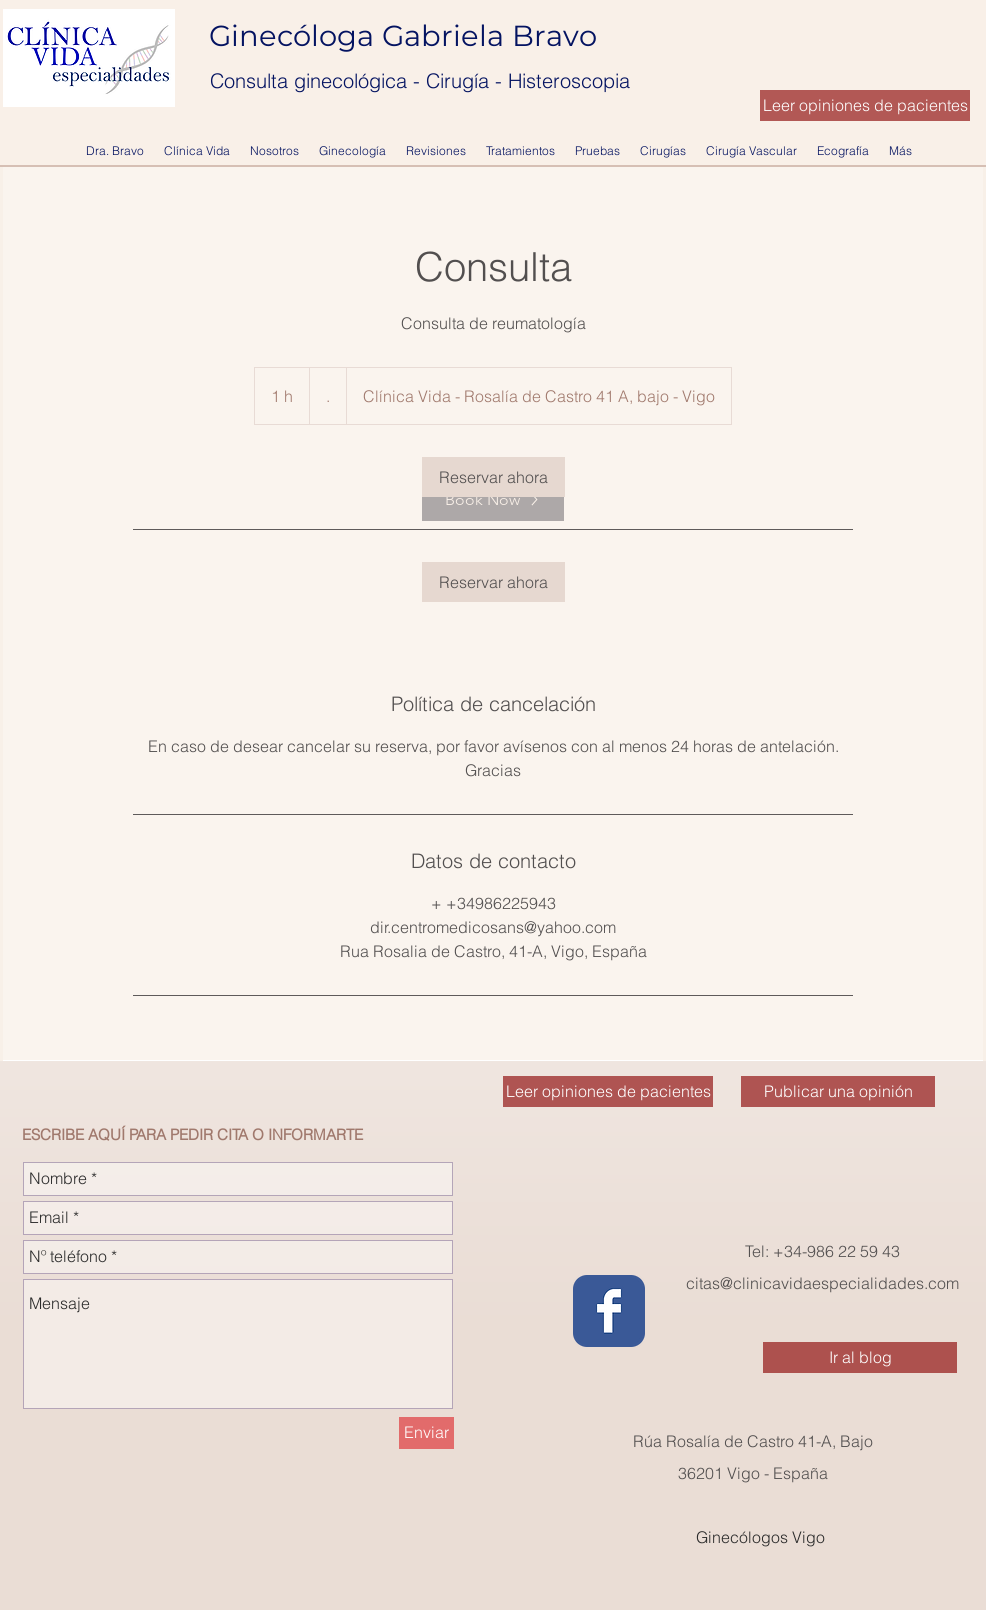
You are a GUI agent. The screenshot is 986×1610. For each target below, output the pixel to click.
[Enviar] (426, 1433)
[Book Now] (493, 500)
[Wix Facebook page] (609, 1311)
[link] (493, 477)
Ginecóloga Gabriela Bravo (407, 35)
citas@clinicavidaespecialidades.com (822, 1283)
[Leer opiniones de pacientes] (865, 105)
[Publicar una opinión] (838, 1091)
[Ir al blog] (860, 1357)
